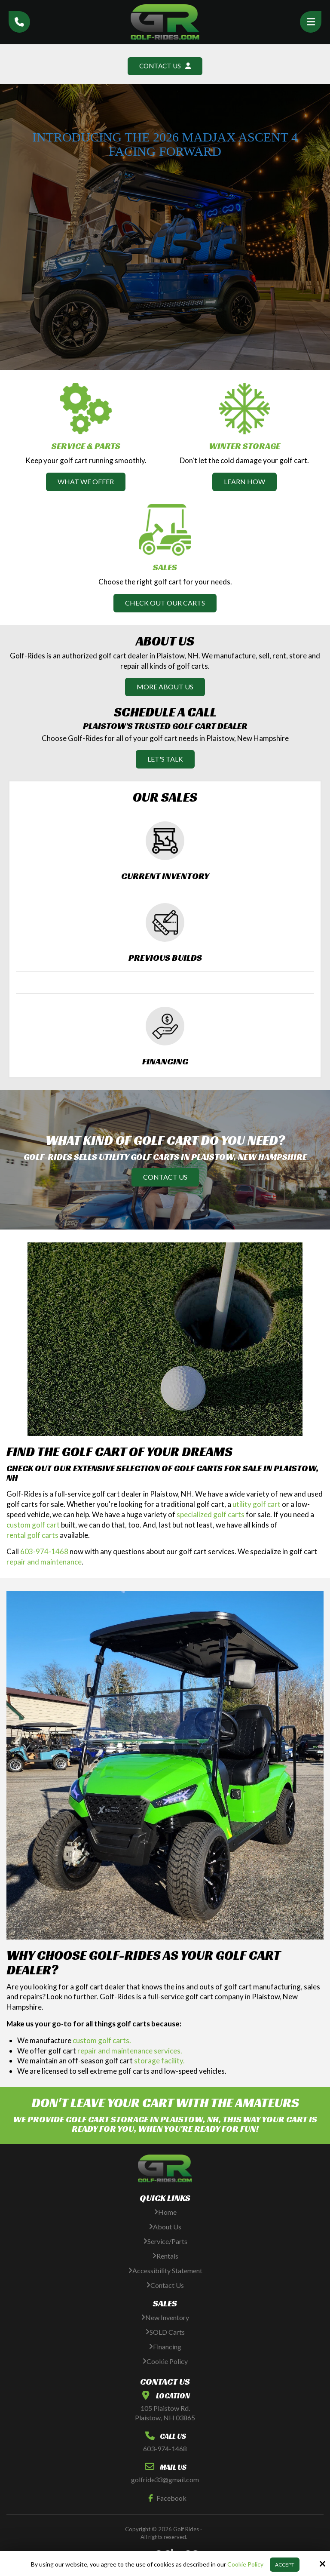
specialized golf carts (210, 1514)
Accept (284, 2564)
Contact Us (165, 66)
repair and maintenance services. (129, 2051)
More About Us (165, 687)
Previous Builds (165, 958)
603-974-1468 (44, 1551)
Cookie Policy (245, 2564)
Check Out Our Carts (165, 603)
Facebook (165, 2498)
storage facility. (159, 2061)
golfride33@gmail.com (165, 2480)
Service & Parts (86, 446)
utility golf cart (256, 1504)
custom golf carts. (102, 2040)
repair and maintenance (44, 1562)
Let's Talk (165, 759)
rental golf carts (32, 1535)
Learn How (244, 482)
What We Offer (86, 482)
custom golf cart (33, 1525)
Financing (165, 1061)
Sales (165, 567)
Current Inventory (165, 876)
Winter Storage (244, 446)
